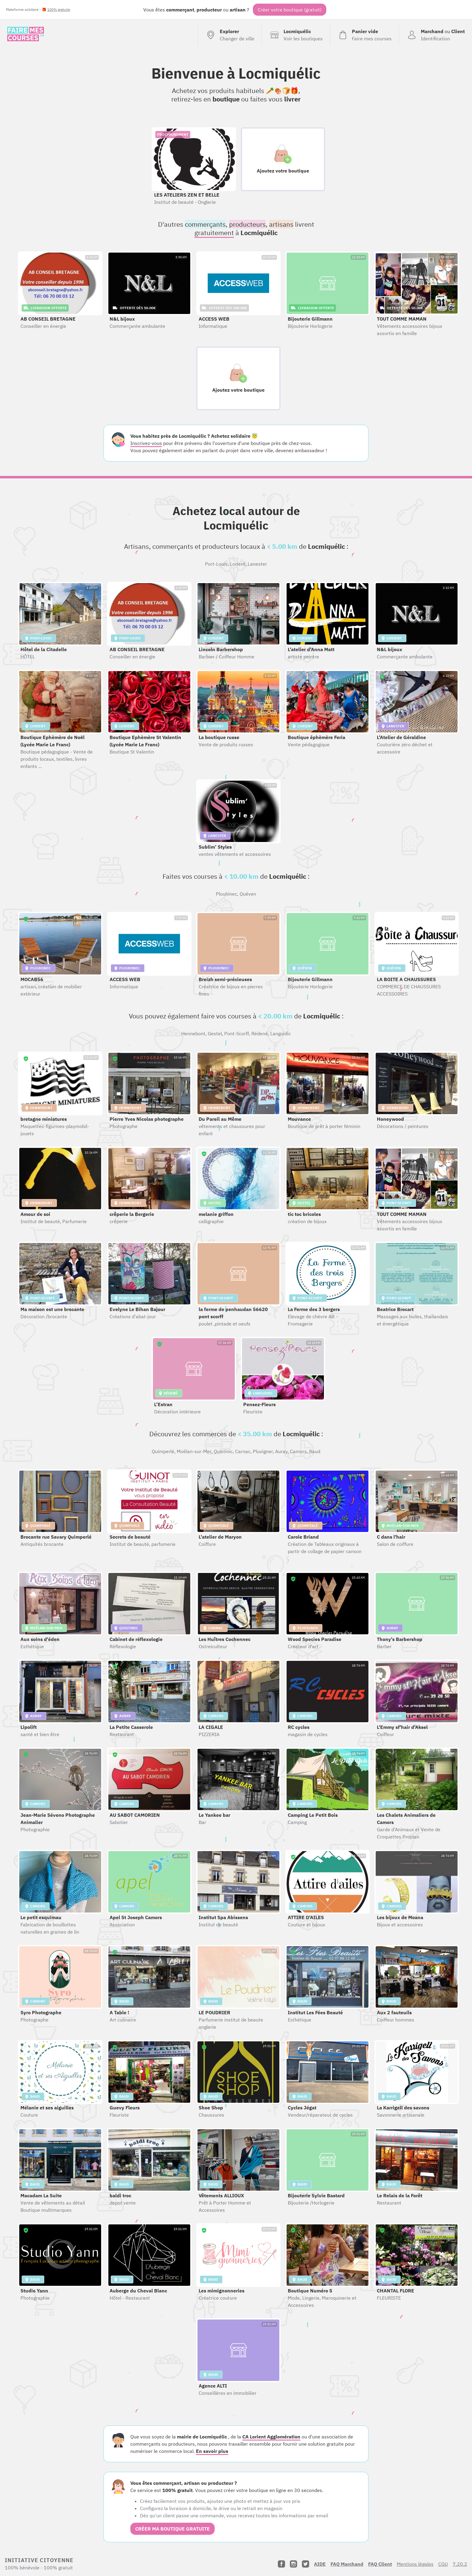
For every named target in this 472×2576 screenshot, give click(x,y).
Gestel (215, 1033)
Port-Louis (216, 564)
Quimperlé (163, 1451)
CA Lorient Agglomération (271, 2437)
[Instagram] (293, 2564)
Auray (281, 1451)
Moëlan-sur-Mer (194, 1451)
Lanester (257, 564)
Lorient (237, 564)
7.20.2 (460, 2564)
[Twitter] (305, 2564)
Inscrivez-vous (146, 443)
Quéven (248, 894)
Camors (298, 1451)
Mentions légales (415, 2564)
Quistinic (223, 1451)
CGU (443, 2564)
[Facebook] (281, 2564)
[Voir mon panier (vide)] (364, 35)
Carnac (242, 1451)
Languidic (280, 1033)
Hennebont (193, 1033)
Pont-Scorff (236, 1033)
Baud (314, 1451)
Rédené (259, 1033)
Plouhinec (226, 894)
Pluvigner (263, 1451)
